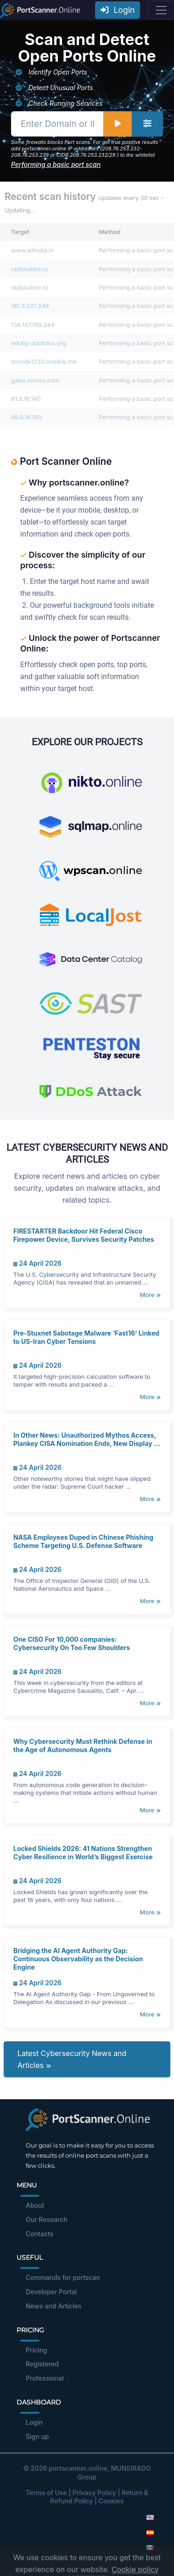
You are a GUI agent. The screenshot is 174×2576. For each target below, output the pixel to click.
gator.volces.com (35, 380)
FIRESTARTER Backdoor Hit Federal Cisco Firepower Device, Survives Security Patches (83, 1235)
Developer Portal (51, 2292)
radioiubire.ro (30, 269)
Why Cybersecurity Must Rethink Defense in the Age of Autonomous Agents (82, 1745)
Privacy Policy (94, 2492)
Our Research (46, 2219)
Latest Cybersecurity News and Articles (71, 2059)
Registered (42, 2364)
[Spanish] (150, 2532)
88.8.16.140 (26, 417)
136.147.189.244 (33, 324)
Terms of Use (46, 2492)
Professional (45, 2378)
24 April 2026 (37, 1263)
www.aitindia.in (32, 250)
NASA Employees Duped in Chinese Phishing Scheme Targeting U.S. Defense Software (83, 1541)
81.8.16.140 (26, 398)
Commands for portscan (63, 2277)
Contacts (39, 2234)
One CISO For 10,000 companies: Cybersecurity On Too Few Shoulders (71, 1643)
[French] (150, 2547)
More (150, 1294)
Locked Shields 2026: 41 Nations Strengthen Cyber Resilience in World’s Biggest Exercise (83, 1853)
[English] (150, 2517)
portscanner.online (78, 2468)
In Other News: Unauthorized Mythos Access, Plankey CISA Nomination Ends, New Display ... (86, 1439)
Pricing (36, 2350)
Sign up (37, 2436)
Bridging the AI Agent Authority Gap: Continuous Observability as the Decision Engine (78, 1959)
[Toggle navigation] (161, 10)
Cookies (111, 2501)
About (35, 2205)
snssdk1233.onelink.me (44, 361)
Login (118, 10)
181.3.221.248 (30, 305)
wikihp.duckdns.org (38, 343)
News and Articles (53, 2306)
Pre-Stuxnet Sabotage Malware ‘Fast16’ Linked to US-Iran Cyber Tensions (86, 1337)
